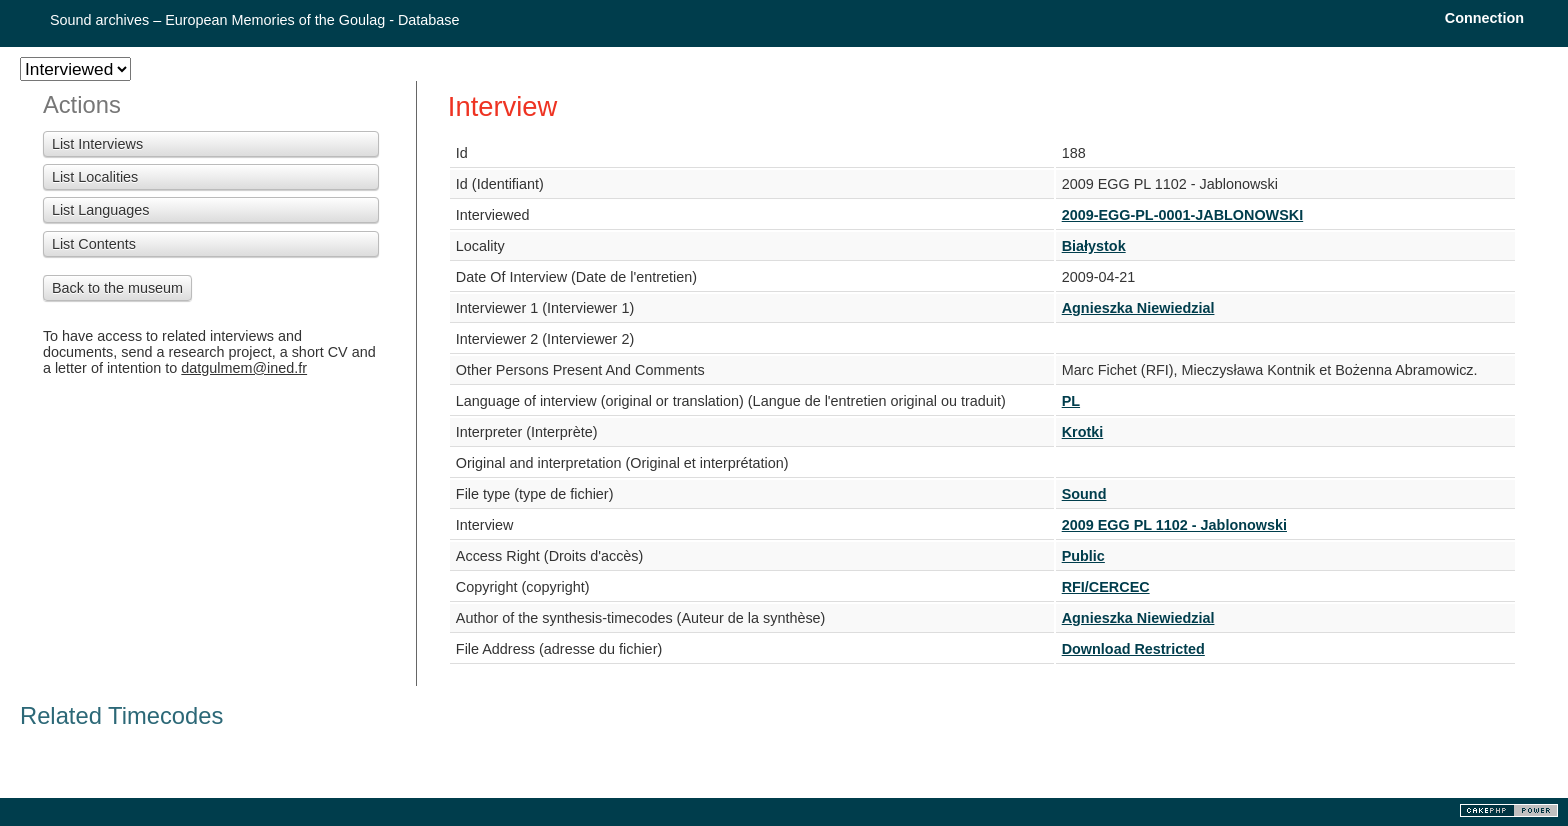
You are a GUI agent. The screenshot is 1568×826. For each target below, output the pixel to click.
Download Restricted (1133, 649)
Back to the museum (117, 288)
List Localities (95, 177)
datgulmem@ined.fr (244, 368)
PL (1071, 401)
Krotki (1083, 432)
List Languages (101, 210)
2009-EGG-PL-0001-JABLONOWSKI (1183, 215)
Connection (1484, 18)
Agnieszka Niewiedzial (1138, 308)
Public (1083, 556)
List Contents (94, 244)
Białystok (1094, 246)
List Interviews (97, 144)
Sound (1084, 494)
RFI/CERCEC (1106, 587)
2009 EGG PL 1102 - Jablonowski (1174, 525)
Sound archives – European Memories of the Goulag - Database (255, 20)
